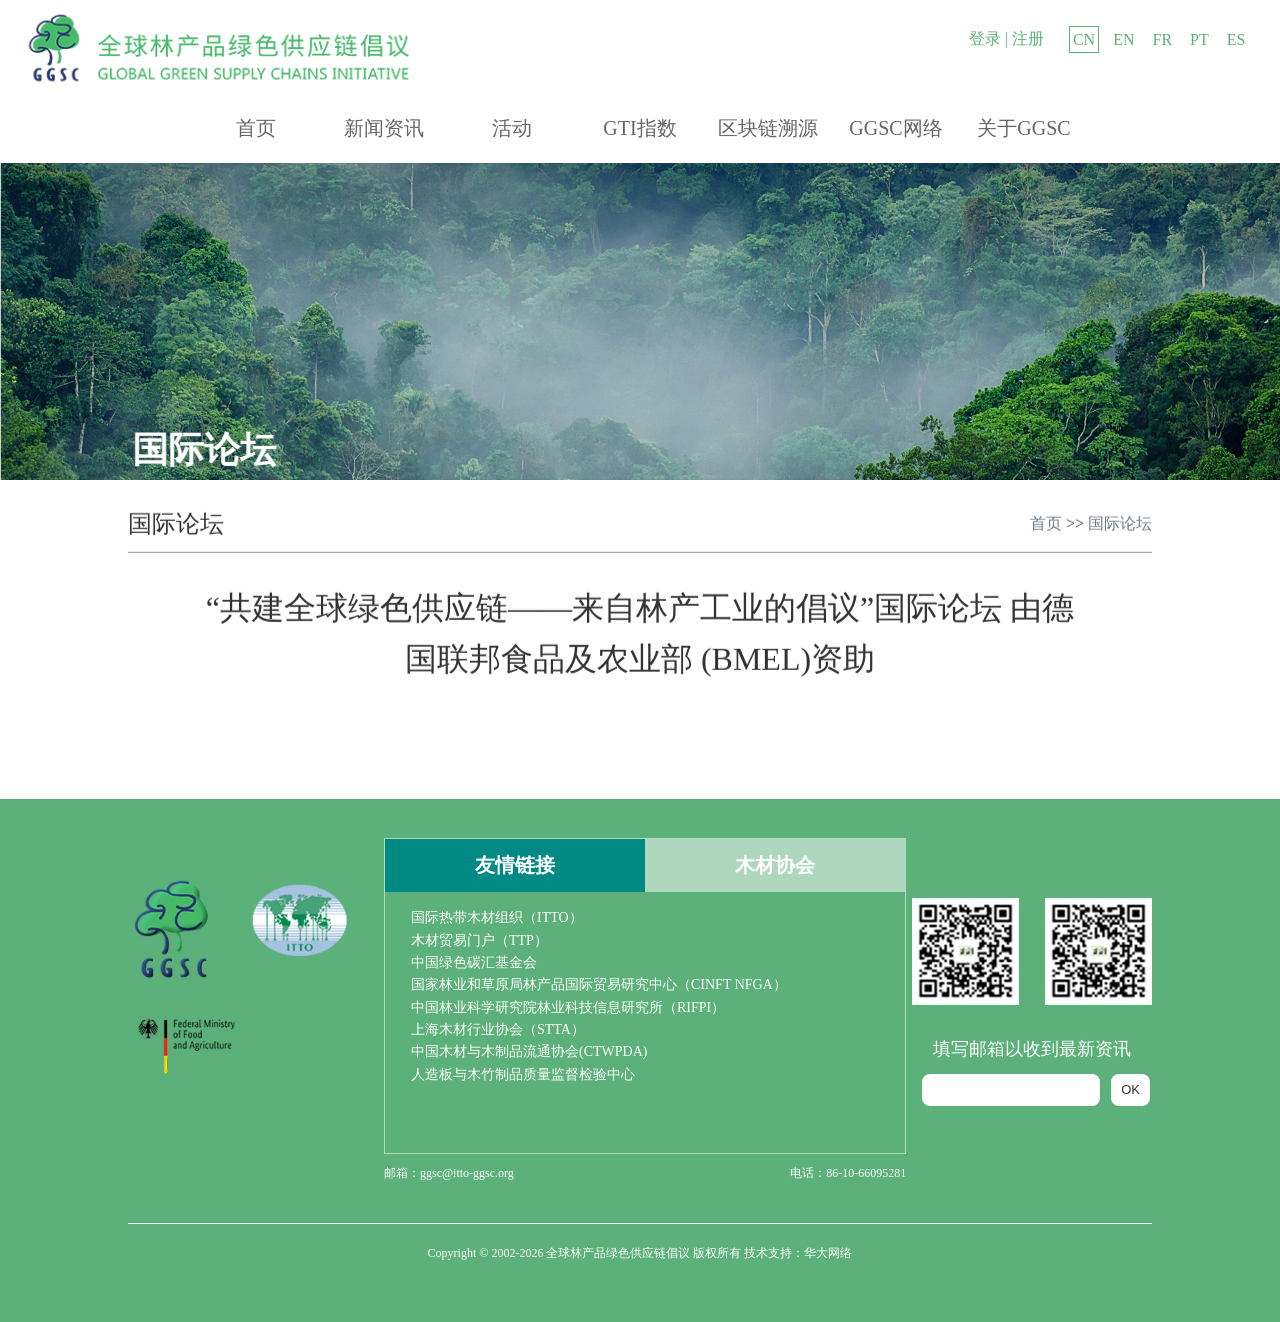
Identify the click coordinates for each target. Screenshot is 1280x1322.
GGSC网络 (895, 128)
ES (1236, 39)
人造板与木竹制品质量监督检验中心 (523, 1074)
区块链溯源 (768, 128)
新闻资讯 (384, 128)
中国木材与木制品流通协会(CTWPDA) (529, 1051)
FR (1162, 39)
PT (1199, 39)
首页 (256, 128)
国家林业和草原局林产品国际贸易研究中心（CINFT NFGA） (599, 984)
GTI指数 (639, 128)
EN (1123, 39)
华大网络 (828, 1253)
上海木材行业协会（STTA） (498, 1029)
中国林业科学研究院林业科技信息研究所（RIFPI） (568, 1007)
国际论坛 (1120, 519)
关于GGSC (1023, 128)
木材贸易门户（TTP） (479, 940)
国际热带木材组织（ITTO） (497, 917)
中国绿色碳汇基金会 (474, 962)
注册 (1028, 38)
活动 (512, 128)
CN (1084, 39)
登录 (985, 38)
